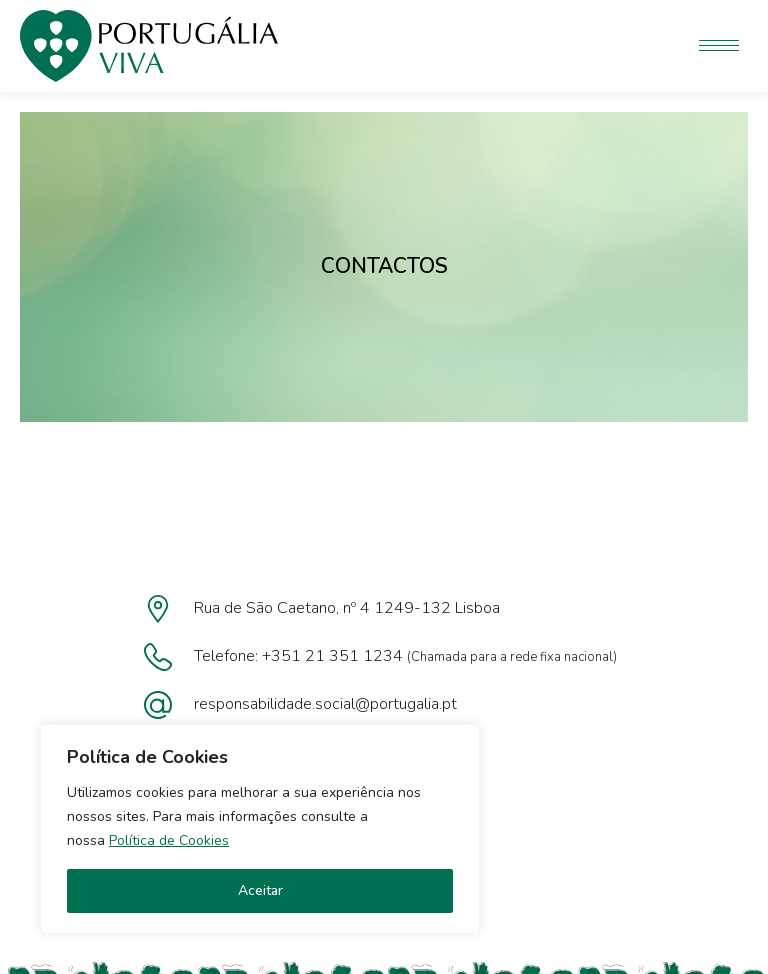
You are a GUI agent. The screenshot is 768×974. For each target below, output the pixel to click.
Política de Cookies (169, 840)
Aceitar (260, 890)
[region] (260, 829)
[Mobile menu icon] (719, 45)
